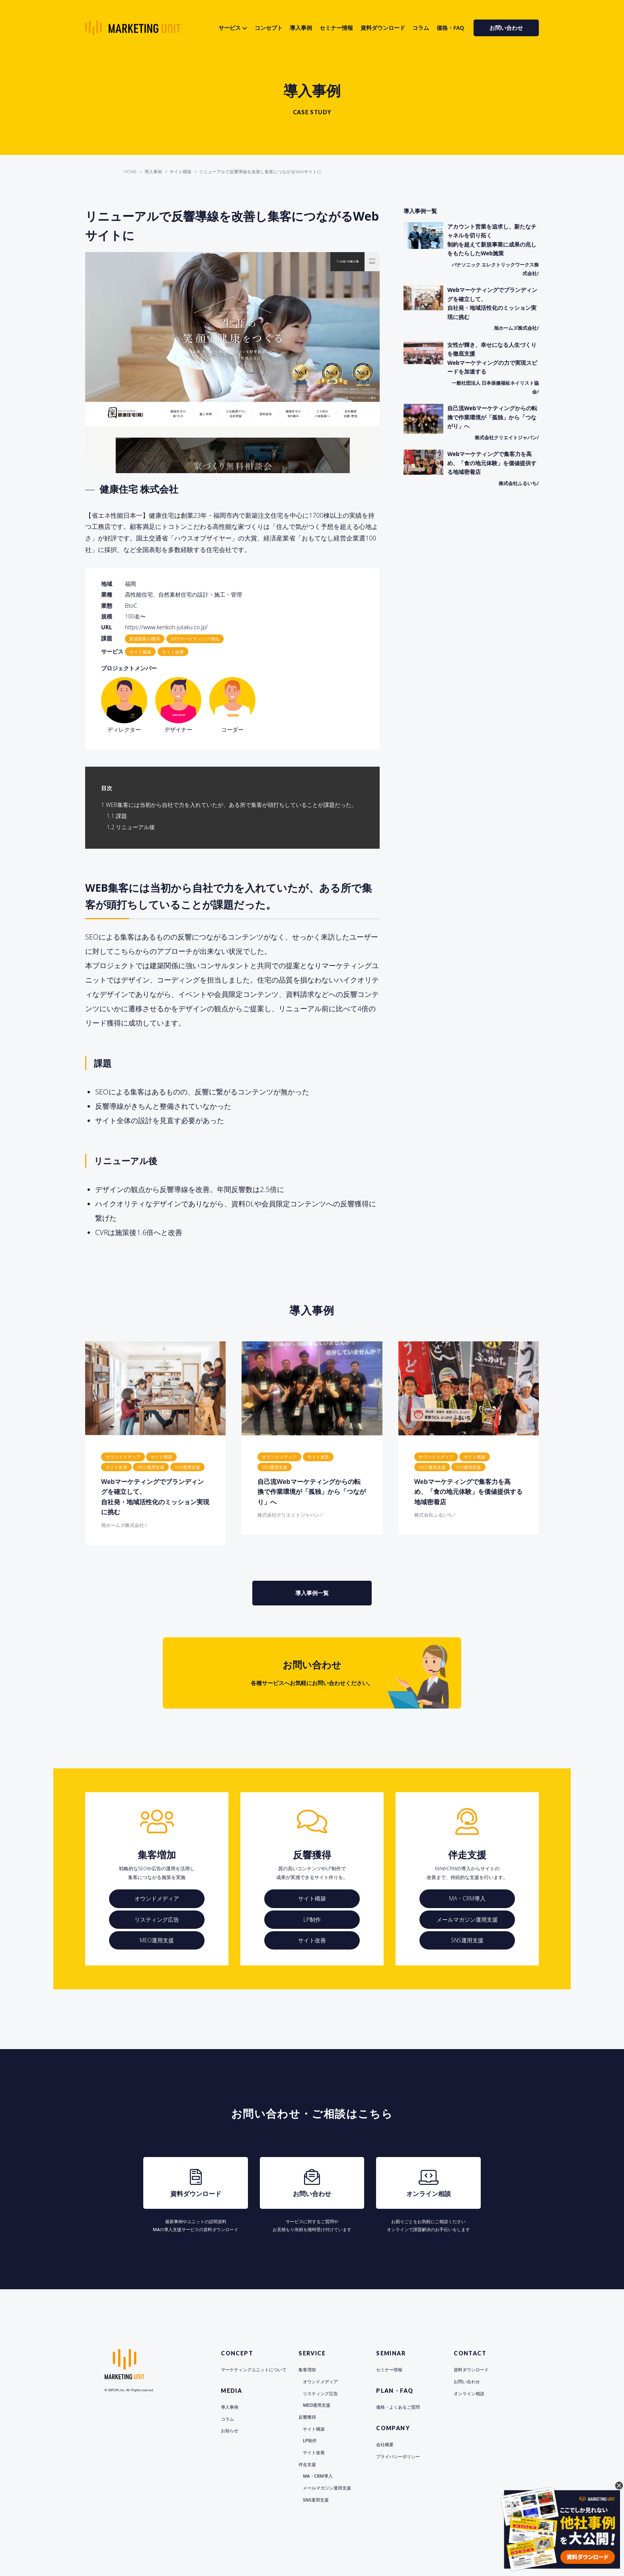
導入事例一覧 (312, 1592)
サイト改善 (312, 1940)
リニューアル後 (131, 827)
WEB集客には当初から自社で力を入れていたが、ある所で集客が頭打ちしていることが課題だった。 (229, 804)
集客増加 (307, 2369)
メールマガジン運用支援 (467, 1919)
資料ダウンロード (383, 27)
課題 (117, 816)
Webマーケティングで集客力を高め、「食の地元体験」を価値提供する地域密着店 (468, 1491)
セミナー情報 (336, 27)
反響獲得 (307, 2417)
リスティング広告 (157, 1919)
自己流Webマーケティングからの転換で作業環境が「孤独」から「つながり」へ (311, 1491)
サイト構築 (312, 1898)
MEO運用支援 (157, 1940)
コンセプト (269, 27)
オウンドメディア (157, 1898)
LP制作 (311, 1919)
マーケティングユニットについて (254, 2369)
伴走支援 (307, 2464)
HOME (130, 171)
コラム (420, 27)
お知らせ (229, 2430)
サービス (229, 27)
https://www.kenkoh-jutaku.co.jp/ (166, 627)
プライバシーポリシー (398, 2456)
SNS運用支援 (467, 1940)
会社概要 (385, 2444)
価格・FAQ (450, 27)
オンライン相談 (469, 2393)
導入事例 (301, 27)
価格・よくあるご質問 (398, 2407)
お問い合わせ (506, 27)
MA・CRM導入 (467, 1898)
